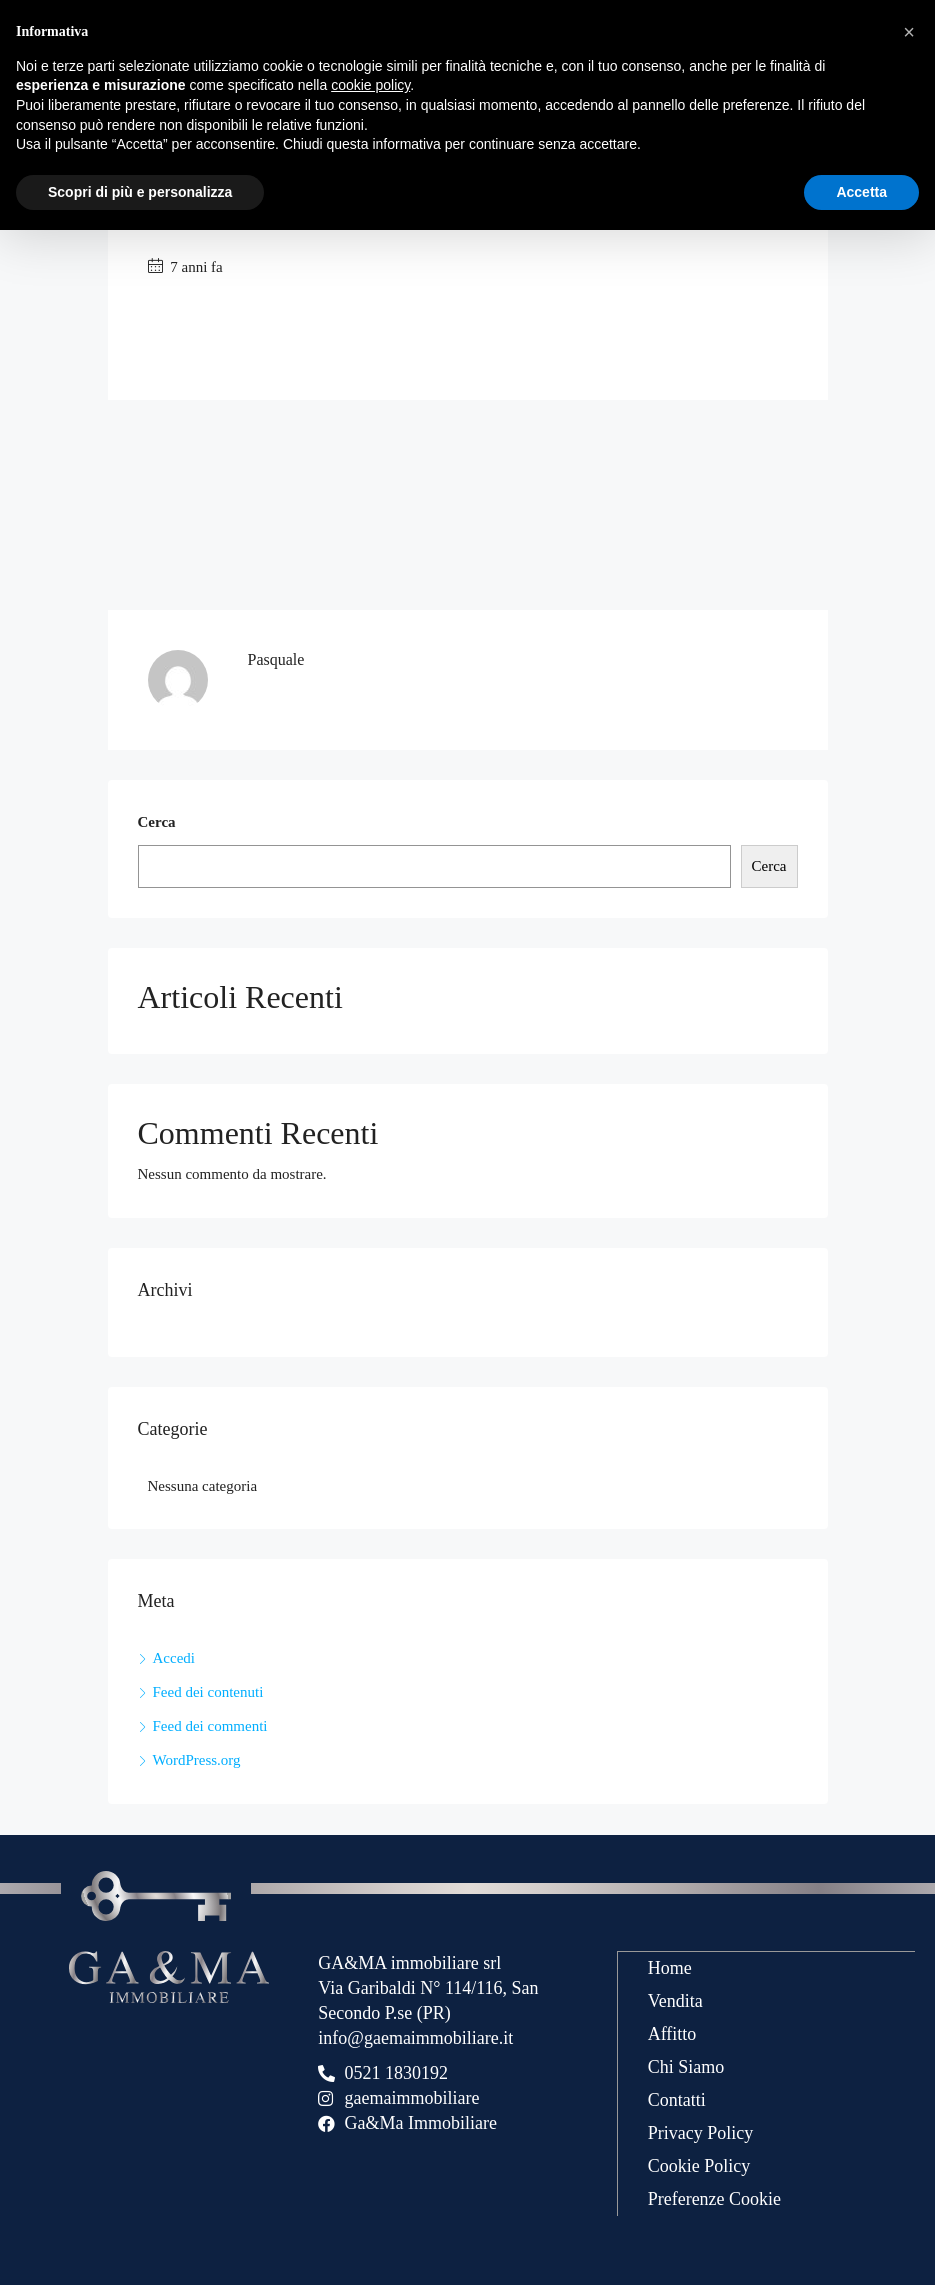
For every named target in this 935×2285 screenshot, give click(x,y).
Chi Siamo (686, 2066)
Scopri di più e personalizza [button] (140, 192)
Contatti (677, 2099)
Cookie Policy (699, 2165)
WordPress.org (197, 1760)
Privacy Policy (701, 2132)
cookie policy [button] (370, 85)
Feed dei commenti (210, 1726)
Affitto (672, 2033)
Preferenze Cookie (714, 2198)
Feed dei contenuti (208, 1692)
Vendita (675, 2000)
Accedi (174, 1658)
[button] (909, 32)
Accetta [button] (861, 192)
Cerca (157, 822)
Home (670, 1967)
